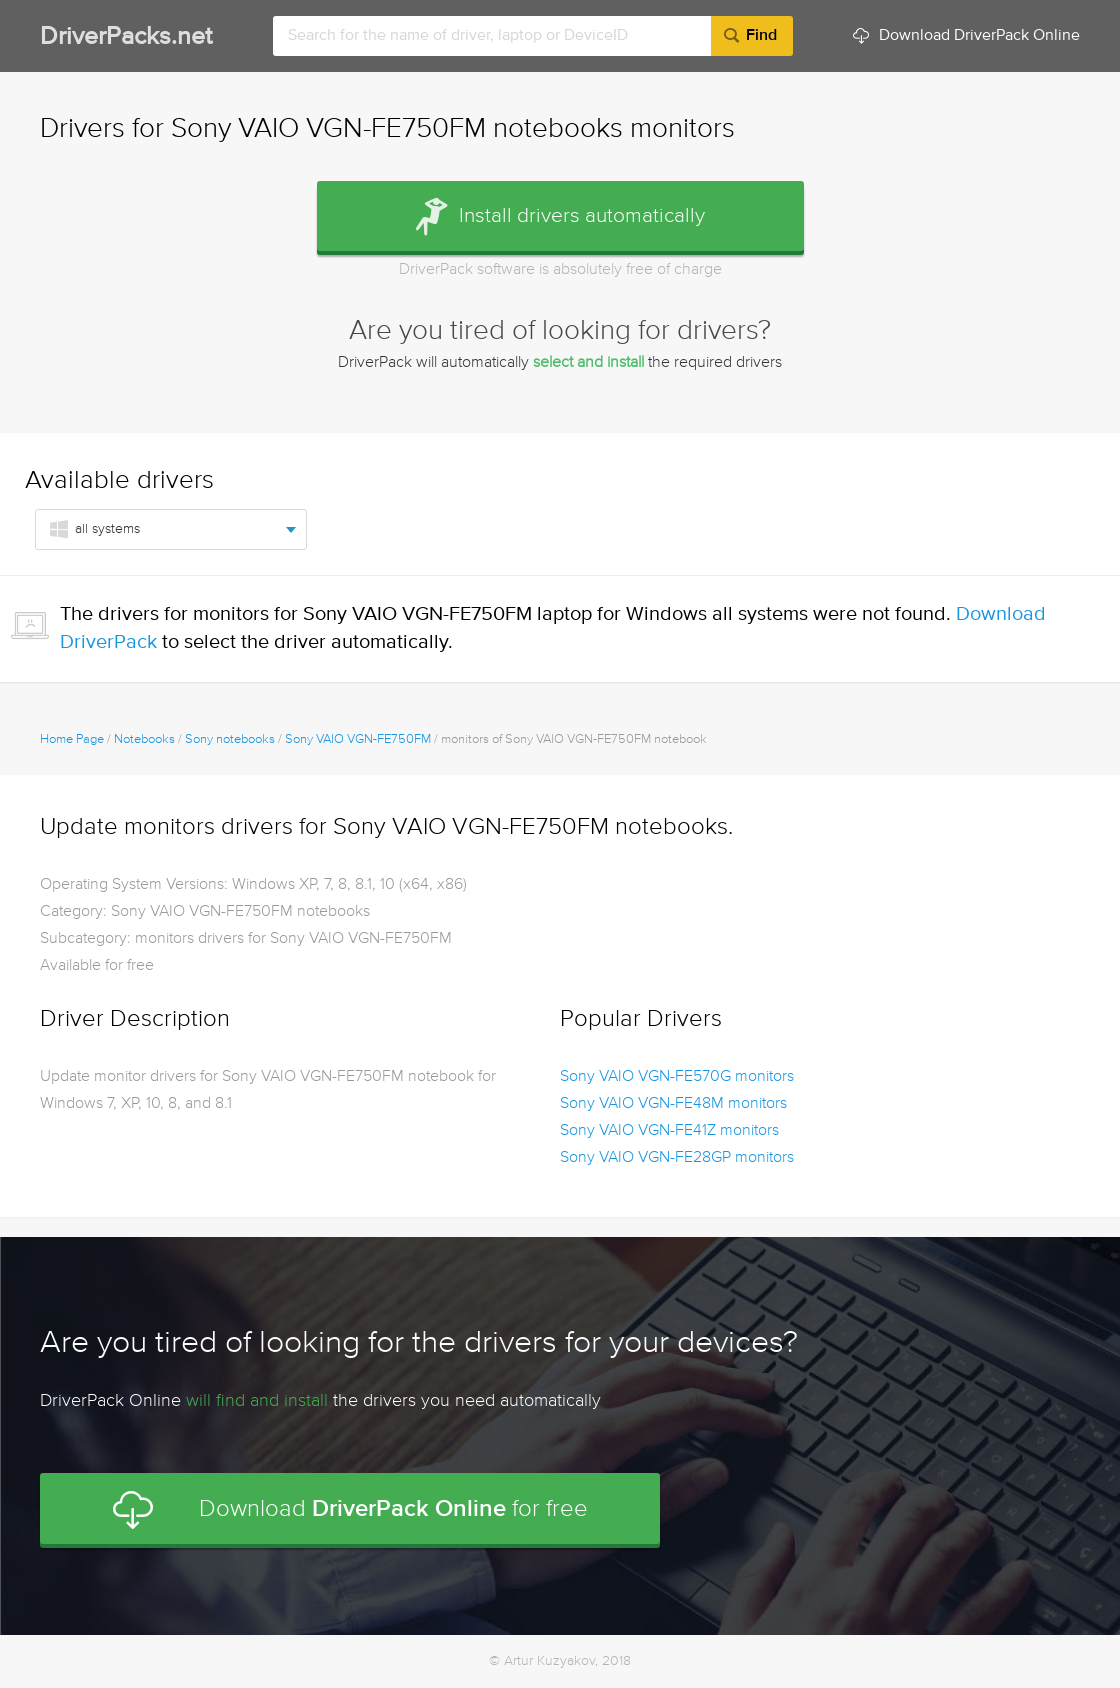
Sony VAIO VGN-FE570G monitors (677, 1077)
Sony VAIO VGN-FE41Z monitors (669, 1131)
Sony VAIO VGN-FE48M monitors (673, 1104)
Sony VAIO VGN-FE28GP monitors (677, 1158)
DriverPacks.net (126, 37)
